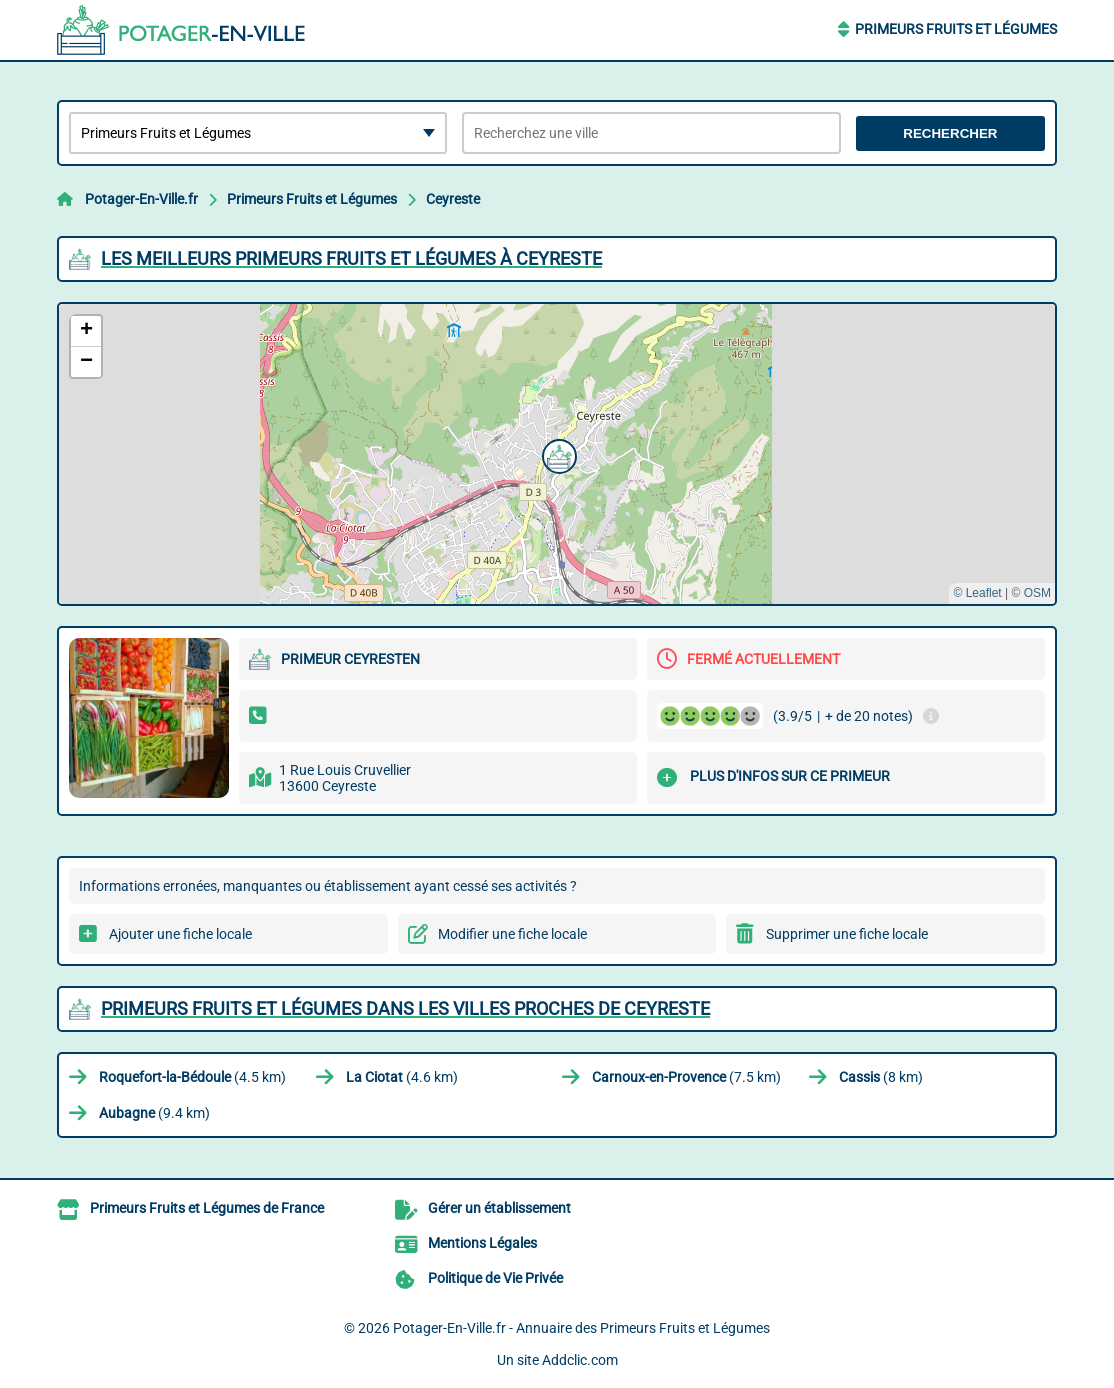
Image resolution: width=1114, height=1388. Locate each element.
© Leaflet (977, 593)
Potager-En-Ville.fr (141, 199)
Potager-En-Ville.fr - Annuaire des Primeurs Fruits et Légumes (581, 1328)
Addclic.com (580, 1360)
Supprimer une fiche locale (847, 934)
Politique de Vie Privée (495, 1278)
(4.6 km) (402, 1077)
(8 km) (881, 1077)
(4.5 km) (192, 1077)
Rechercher (950, 133)
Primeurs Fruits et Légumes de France (207, 1208)
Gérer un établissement (499, 1208)
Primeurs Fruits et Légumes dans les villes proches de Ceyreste (405, 1008)
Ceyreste (453, 199)
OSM (1037, 593)
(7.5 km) (686, 1077)
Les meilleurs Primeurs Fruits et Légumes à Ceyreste (351, 258)
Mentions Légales (482, 1243)
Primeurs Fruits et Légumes (956, 29)
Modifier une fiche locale (512, 934)
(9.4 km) (154, 1113)
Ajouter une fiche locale (180, 934)
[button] (557, 454)
